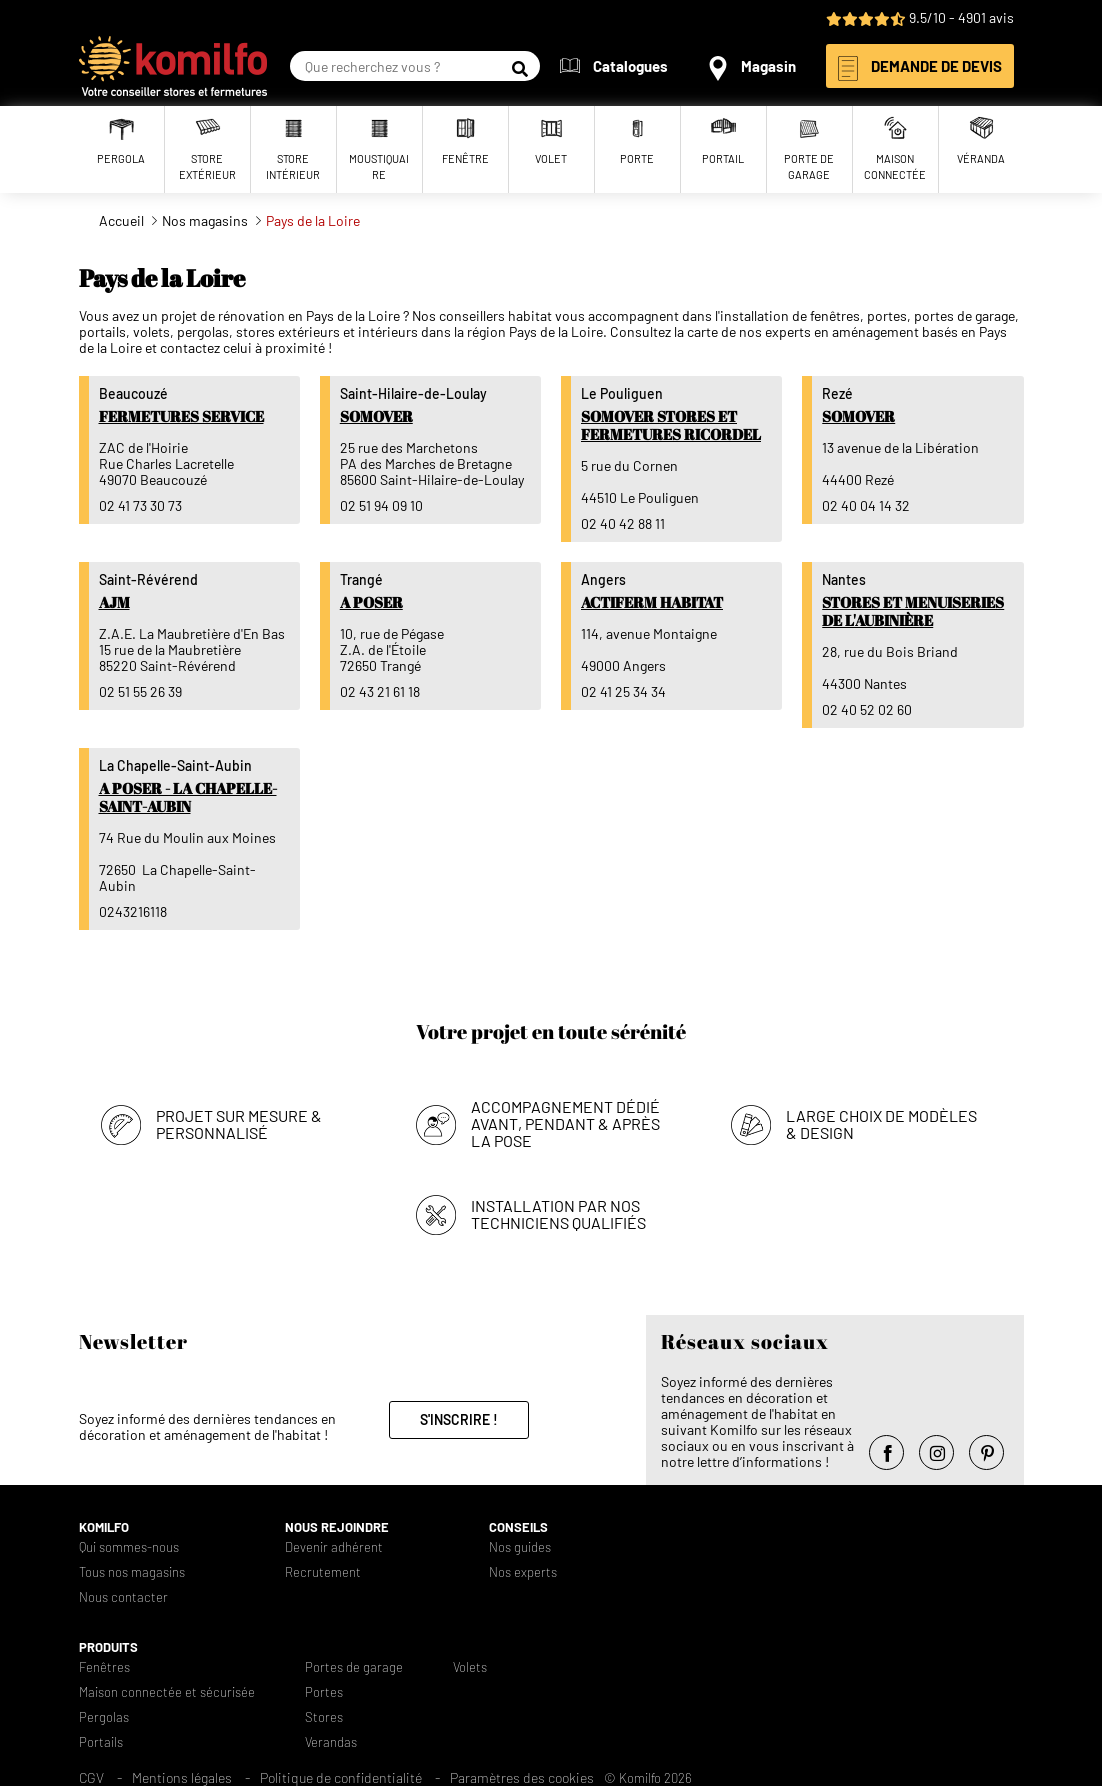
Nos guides (520, 1547)
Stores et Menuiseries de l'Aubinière (913, 611)
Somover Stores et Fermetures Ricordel (671, 425)
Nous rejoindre (337, 1527)
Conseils (518, 1527)
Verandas (331, 1742)
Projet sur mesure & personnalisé (239, 1124)
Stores (324, 1717)
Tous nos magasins (132, 1572)
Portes (324, 1692)
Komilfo (104, 1527)
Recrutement (323, 1572)
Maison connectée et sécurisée (167, 1692)
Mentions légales (182, 1777)
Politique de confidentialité (341, 1777)
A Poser (371, 602)
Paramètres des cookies (522, 1777)
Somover (376, 416)
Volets (470, 1667)
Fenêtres (104, 1667)
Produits (108, 1647)
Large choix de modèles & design (881, 1124)
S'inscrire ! (459, 1419)
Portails (101, 1742)
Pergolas (104, 1717)
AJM (114, 602)
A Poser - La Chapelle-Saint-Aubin (188, 797)
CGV (91, 1777)
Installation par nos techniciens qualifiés (558, 1214)
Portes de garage (354, 1667)
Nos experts (523, 1572)
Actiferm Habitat (652, 602)
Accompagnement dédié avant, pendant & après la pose (565, 1123)
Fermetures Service (181, 416)
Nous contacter (123, 1597)
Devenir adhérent (334, 1547)
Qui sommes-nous (129, 1547)
